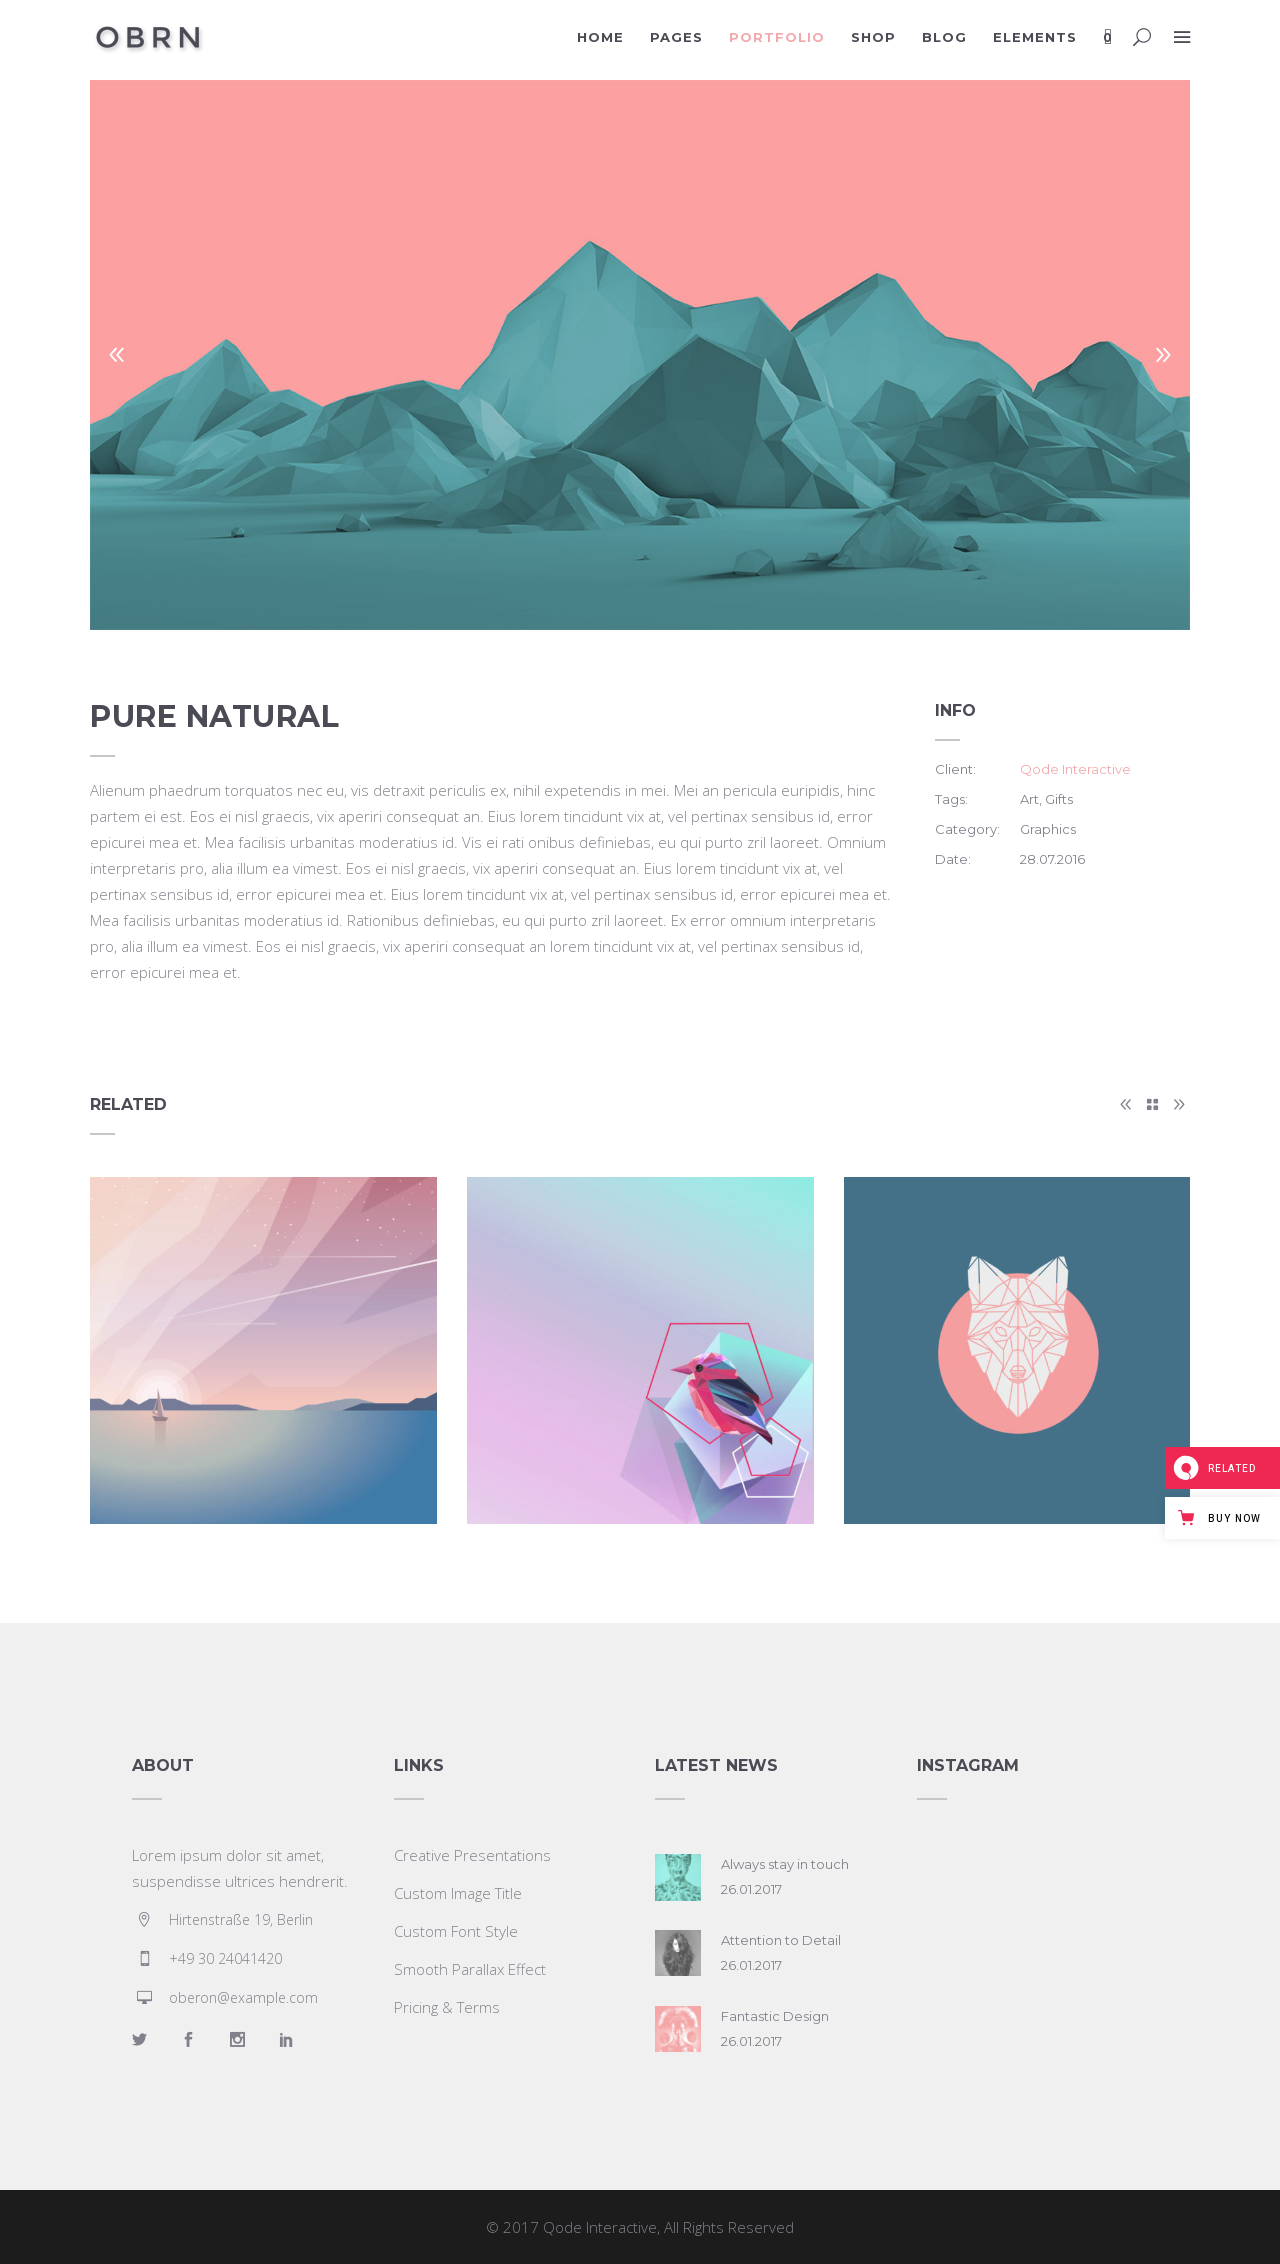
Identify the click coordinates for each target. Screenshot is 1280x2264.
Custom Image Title (458, 1893)
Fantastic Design (775, 2016)
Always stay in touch (785, 1864)
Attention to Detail (781, 1940)
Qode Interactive (1075, 769)
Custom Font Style (456, 1931)
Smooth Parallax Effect (470, 1969)
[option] (640, 355)
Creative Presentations (472, 1855)
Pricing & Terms (447, 2007)
